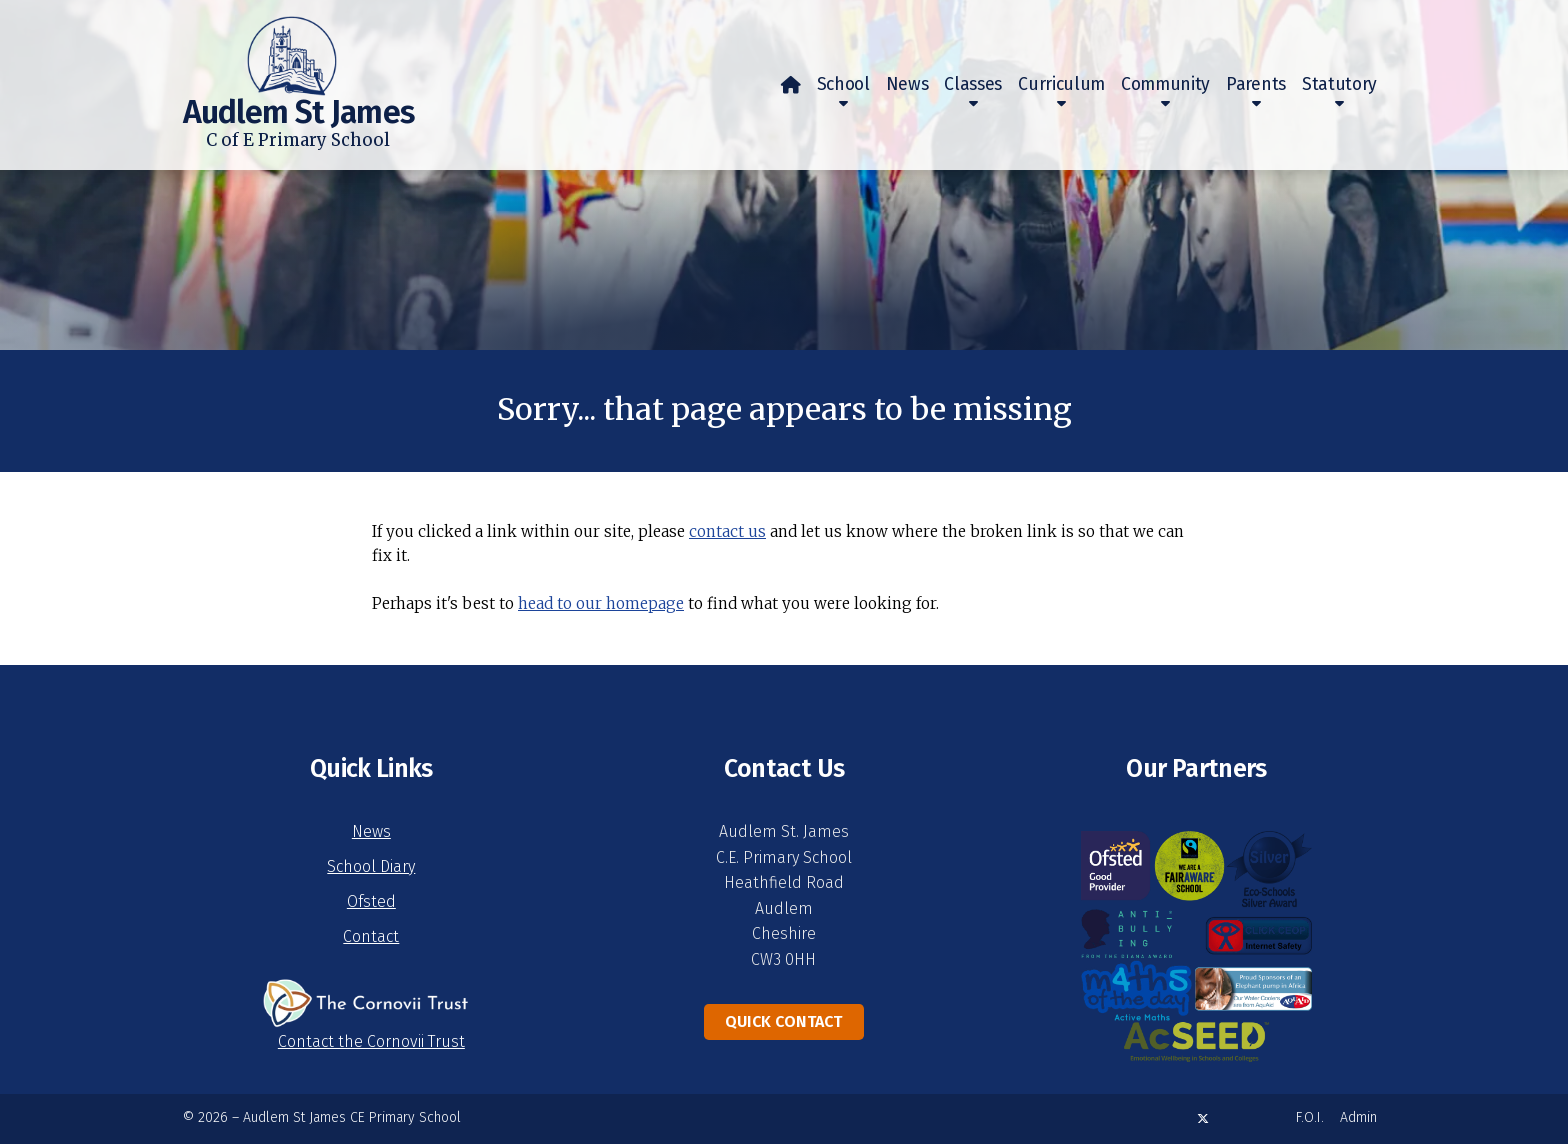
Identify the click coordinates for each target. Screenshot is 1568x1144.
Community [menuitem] (1165, 84)
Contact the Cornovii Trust (371, 1041)
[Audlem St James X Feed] (1203, 1118)
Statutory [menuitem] (1339, 84)
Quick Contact (783, 1021)
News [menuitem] (907, 84)
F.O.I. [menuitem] (1310, 1117)
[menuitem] (791, 85)
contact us (727, 531)
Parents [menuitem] (1256, 84)
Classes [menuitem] (973, 84)
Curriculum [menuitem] (1061, 84)
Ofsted (371, 901)
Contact (371, 936)
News (371, 831)
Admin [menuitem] (1358, 1117)
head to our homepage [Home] (601, 603)
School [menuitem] (843, 84)
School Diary (371, 866)
